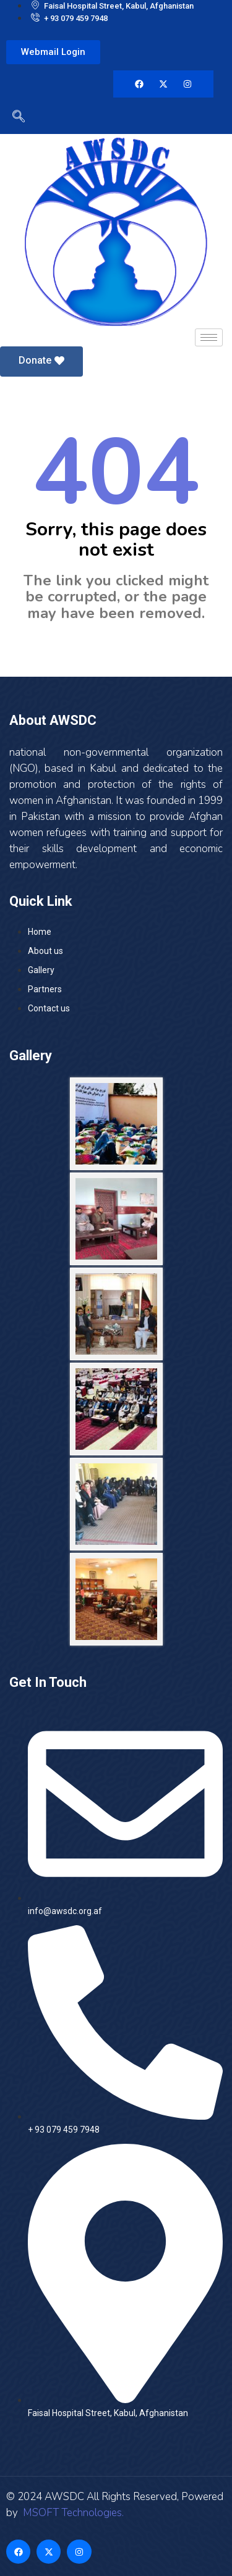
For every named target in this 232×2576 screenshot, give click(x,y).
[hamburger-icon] (209, 337)
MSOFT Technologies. (72, 2513)
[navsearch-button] (15, 118)
